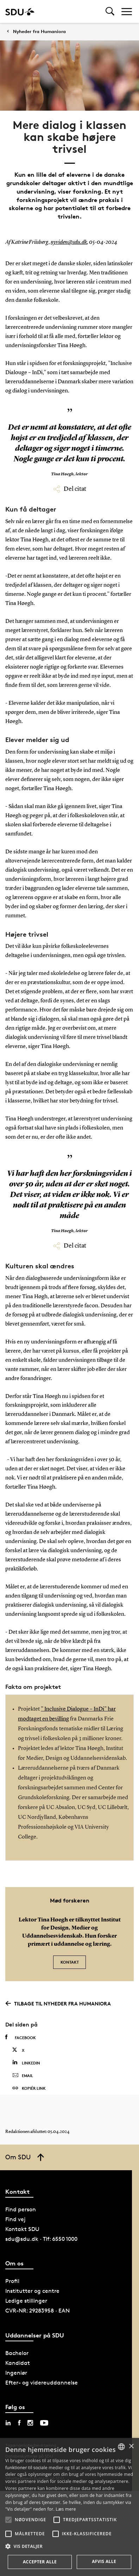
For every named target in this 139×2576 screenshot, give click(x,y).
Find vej (15, 2219)
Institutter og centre (32, 2291)
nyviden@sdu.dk (69, 242)
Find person (20, 2209)
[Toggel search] (110, 11)
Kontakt (70, 1962)
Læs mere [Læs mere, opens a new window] (66, 2509)
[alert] (69, 2507)
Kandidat (17, 2363)
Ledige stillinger (26, 2300)
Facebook (20, 2037)
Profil (12, 2281)
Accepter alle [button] (40, 2562)
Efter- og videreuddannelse (41, 2382)
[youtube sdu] (44, 2423)
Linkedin (26, 2063)
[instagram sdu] (30, 2423)
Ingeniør (16, 2372)
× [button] (131, 2446)
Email (22, 2076)
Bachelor (17, 2353)
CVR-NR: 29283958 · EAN (37, 2310)
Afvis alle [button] (104, 2561)
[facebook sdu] (19, 2423)
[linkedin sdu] (8, 2423)
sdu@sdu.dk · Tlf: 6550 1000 (41, 2239)
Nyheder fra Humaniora (39, 31)
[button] (8, 2520)
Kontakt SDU (22, 2229)
